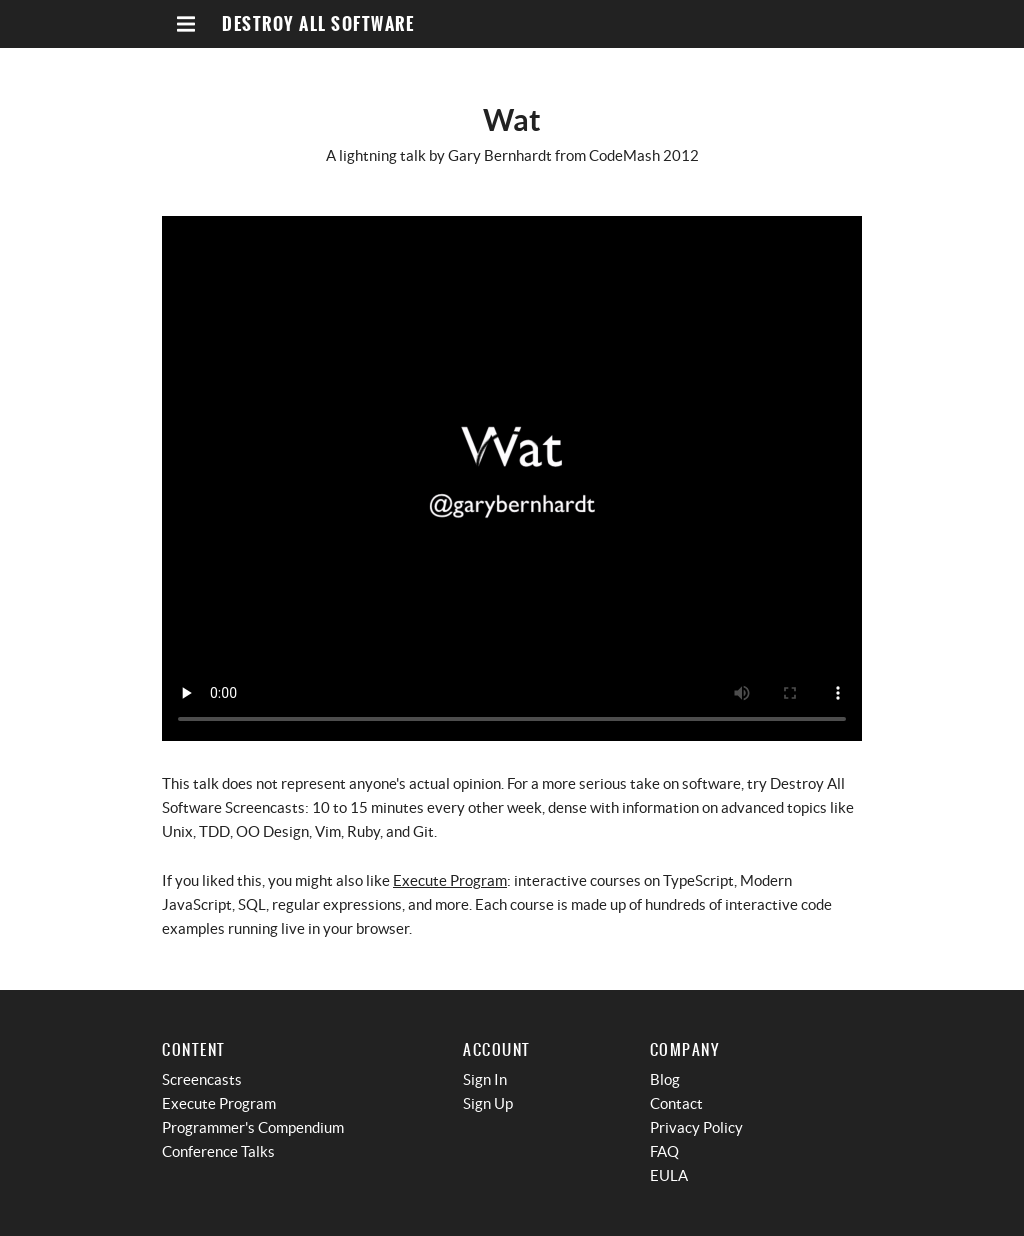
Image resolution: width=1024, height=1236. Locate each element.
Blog (665, 1079)
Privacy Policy (696, 1127)
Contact (676, 1103)
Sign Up (488, 1103)
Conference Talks (218, 1151)
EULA (669, 1175)
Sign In (485, 1079)
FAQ (664, 1151)
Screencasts (202, 1079)
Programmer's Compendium (253, 1127)
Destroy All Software (318, 24)
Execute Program (450, 880)
